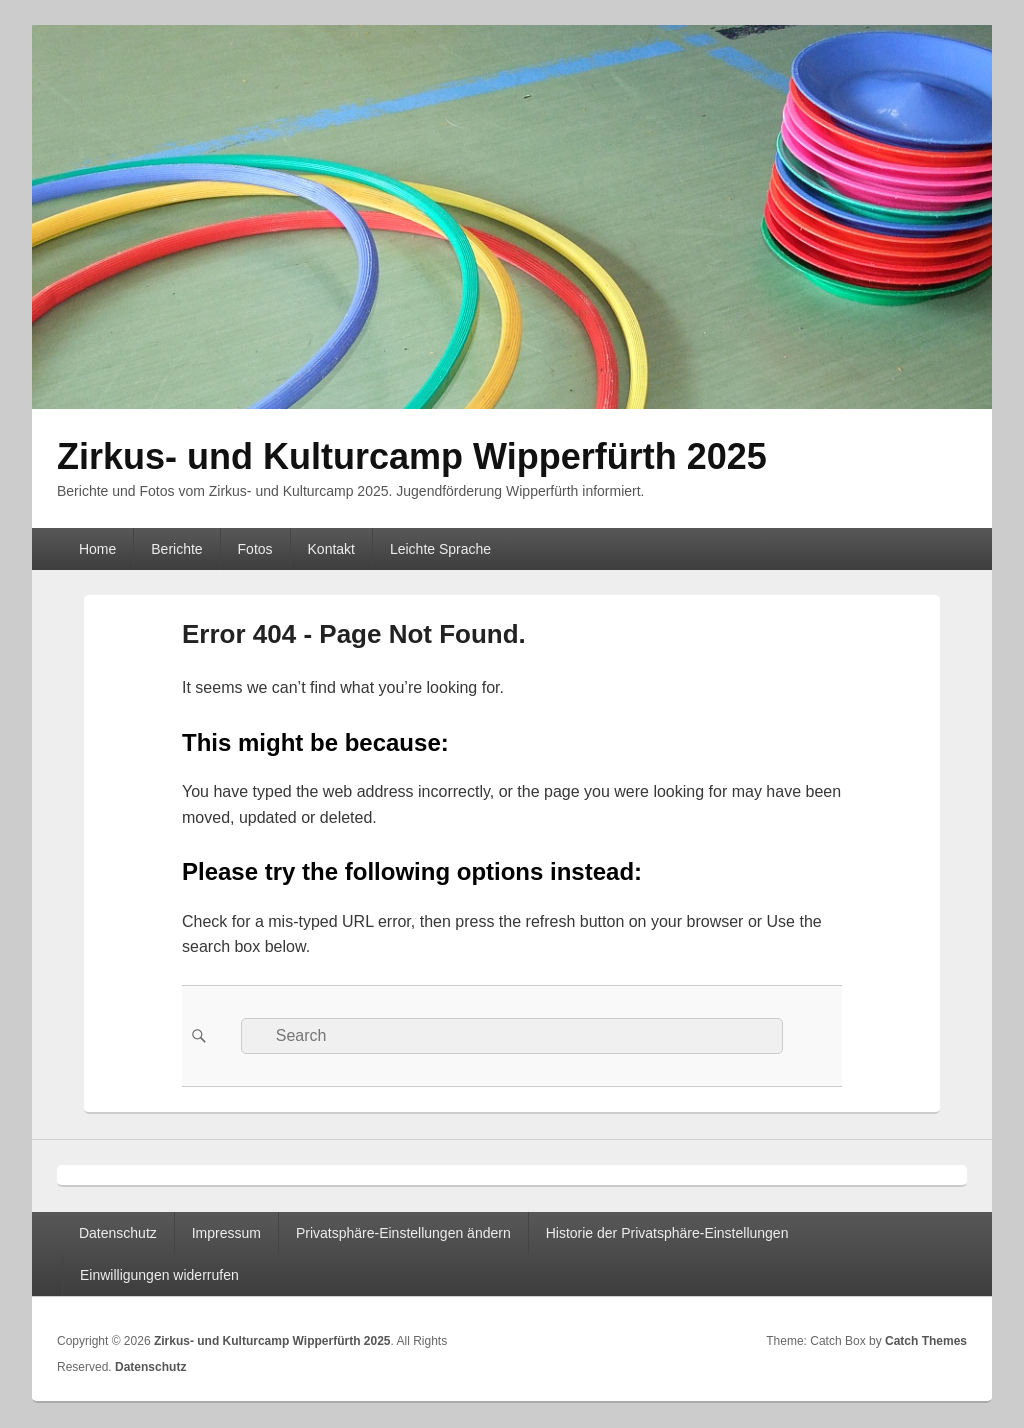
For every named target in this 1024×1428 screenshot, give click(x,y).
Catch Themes (926, 1341)
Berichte (176, 549)
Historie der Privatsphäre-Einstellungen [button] (667, 1233)
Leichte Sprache (440, 549)
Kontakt (331, 549)
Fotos (255, 549)
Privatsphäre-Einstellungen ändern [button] (403, 1233)
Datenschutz (118, 1233)
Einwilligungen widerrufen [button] (159, 1275)
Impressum (226, 1233)
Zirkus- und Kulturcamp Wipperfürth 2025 (412, 456)
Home (97, 549)
